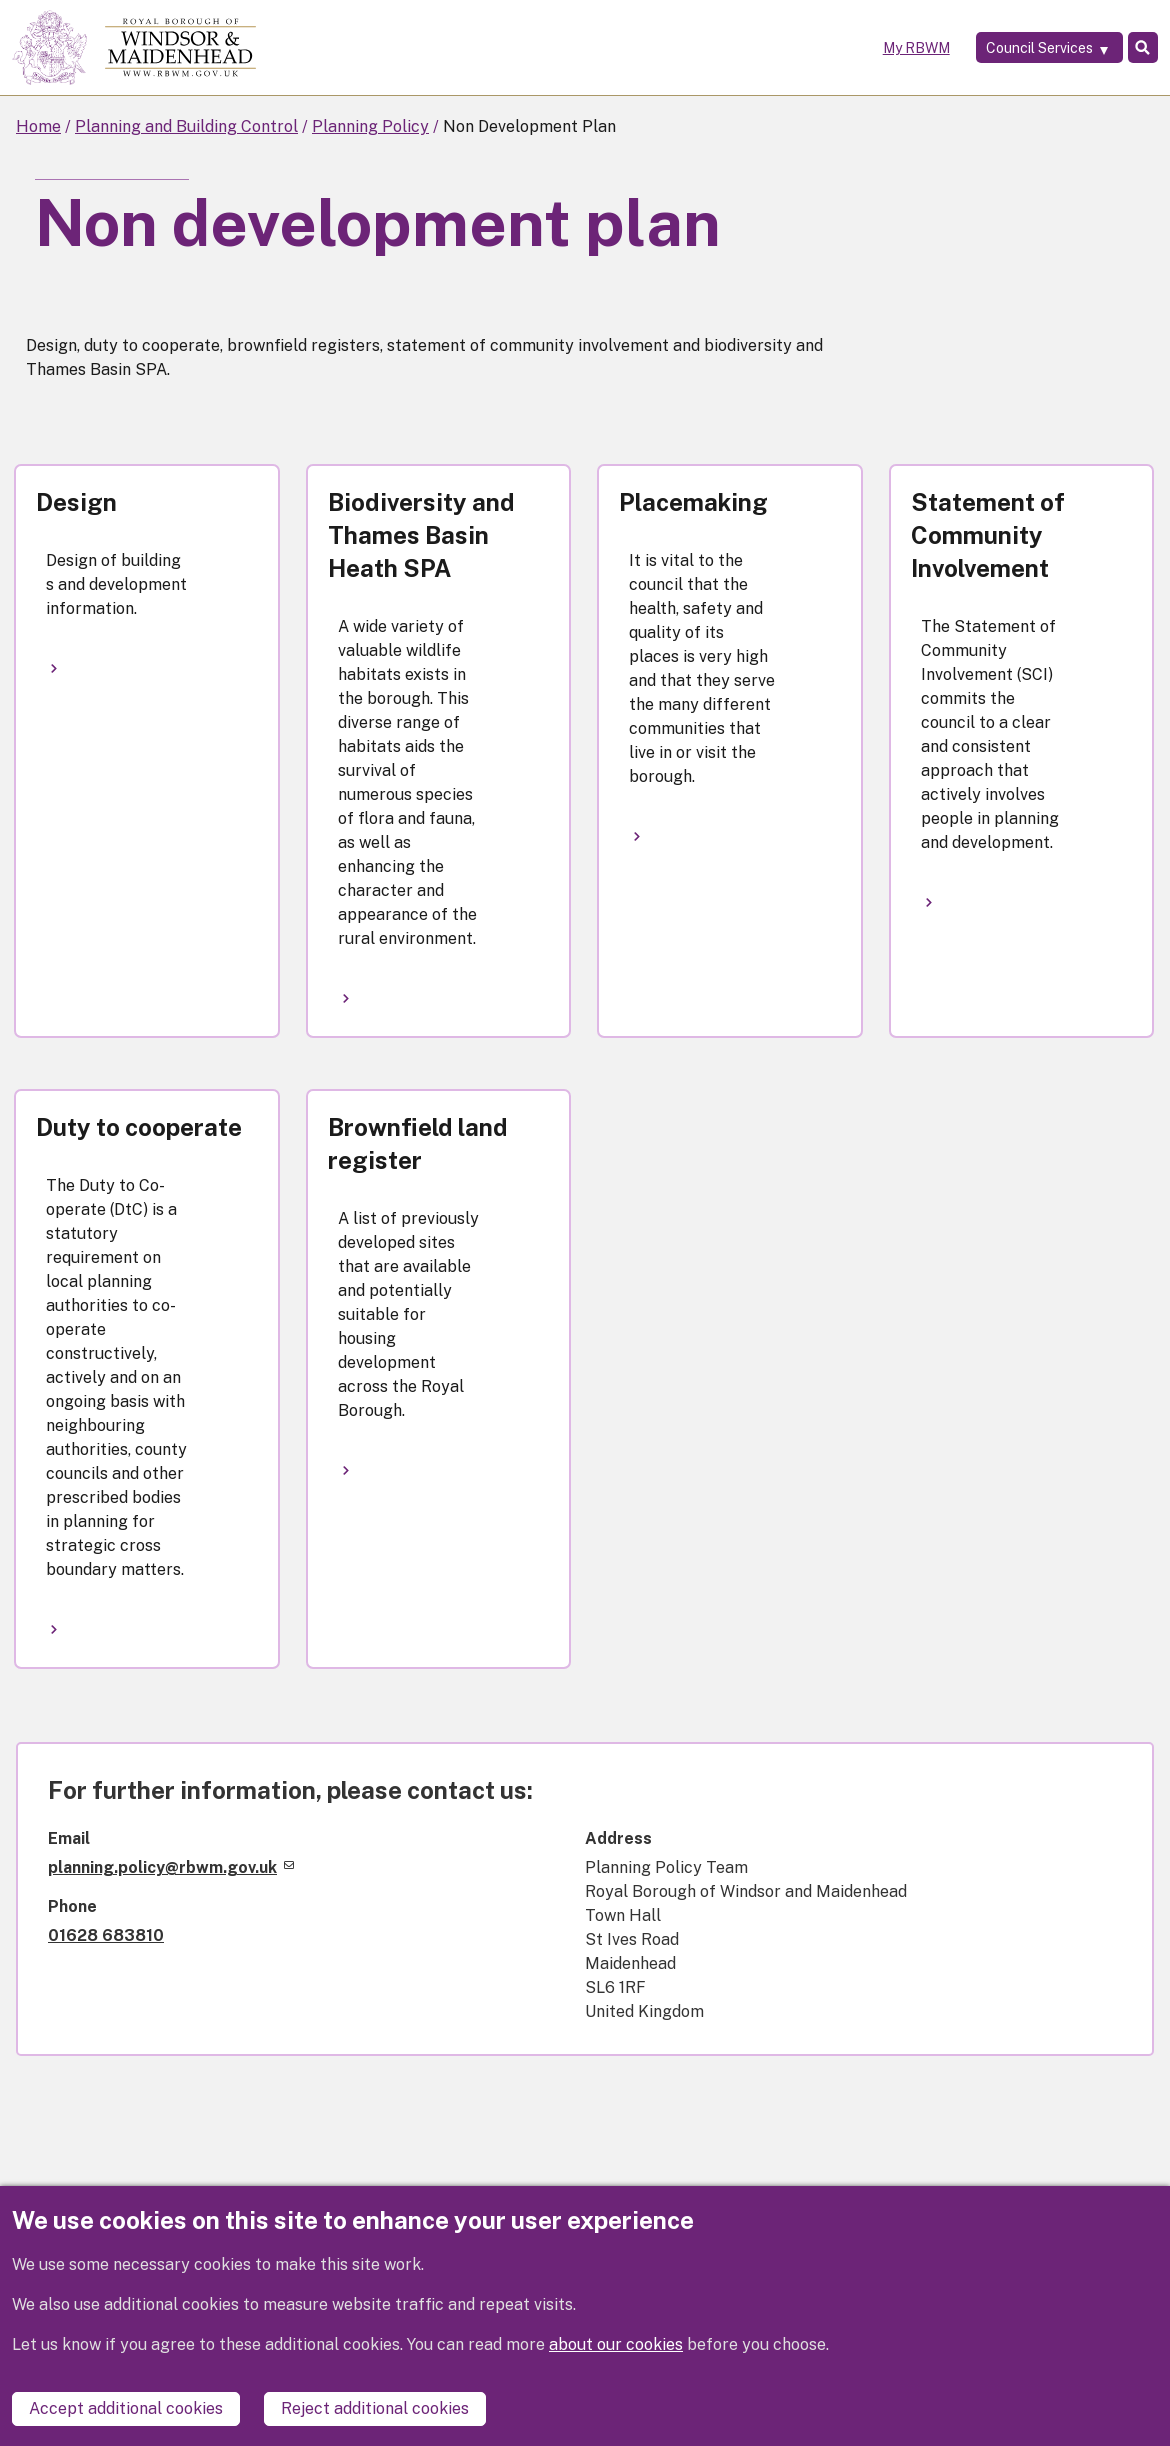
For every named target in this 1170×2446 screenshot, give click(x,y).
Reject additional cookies (375, 2408)
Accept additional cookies (126, 2408)
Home (38, 126)
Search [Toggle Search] (1133, 48)
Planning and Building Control (186, 126)
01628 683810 (106, 1935)
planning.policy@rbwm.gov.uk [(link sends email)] (171, 1867)
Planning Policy (370, 126)
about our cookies (616, 2361)
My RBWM (881, 48)
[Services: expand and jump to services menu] (1019, 48)
